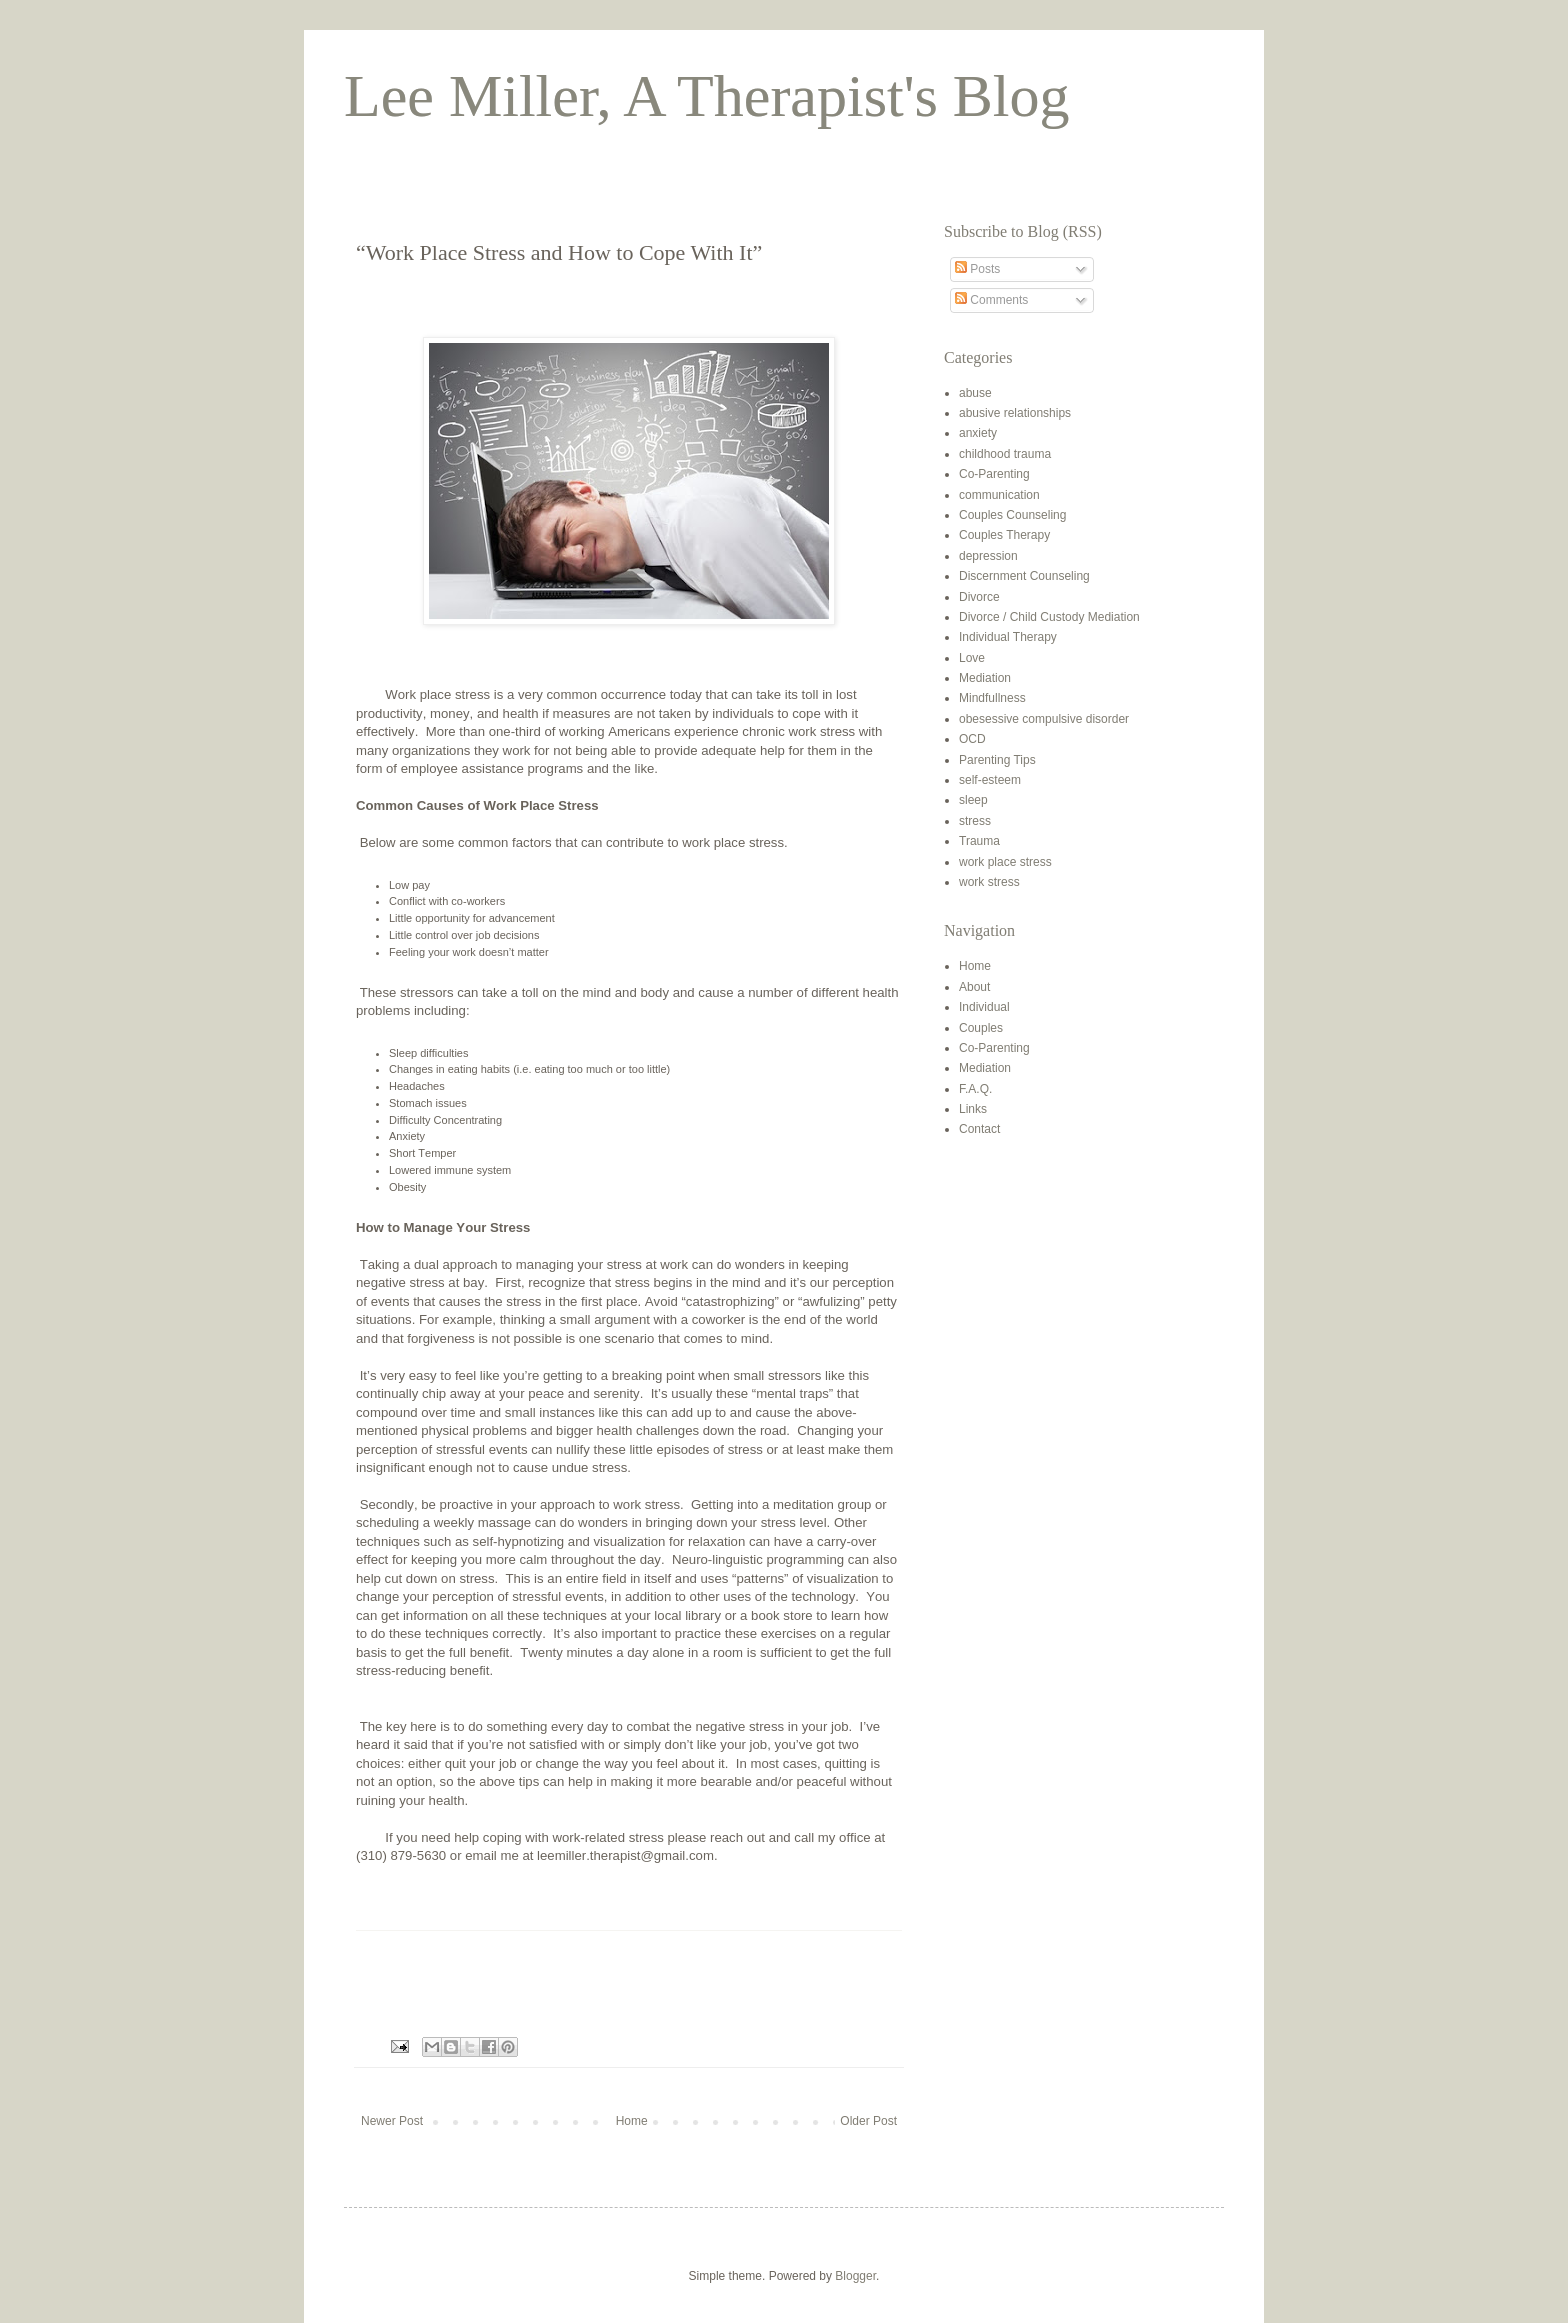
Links (973, 1109)
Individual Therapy (1008, 637)
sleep (973, 800)
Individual (984, 1007)
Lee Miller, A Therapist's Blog (707, 96)
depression (988, 556)
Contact (979, 1129)
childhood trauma (1005, 454)
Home (632, 2121)
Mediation (985, 678)
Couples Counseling (1012, 515)
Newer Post (392, 2121)
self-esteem (990, 780)
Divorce (979, 597)
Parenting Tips (997, 760)
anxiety (978, 433)
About (974, 987)
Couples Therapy (1004, 535)
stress (975, 821)
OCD (972, 739)
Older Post (868, 2121)
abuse (975, 393)
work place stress (1005, 862)
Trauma (979, 841)
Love (972, 658)
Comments (991, 300)
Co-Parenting (994, 474)
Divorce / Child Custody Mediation (1049, 617)
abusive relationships (1015, 413)
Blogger (855, 2276)
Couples (981, 1028)
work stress (989, 882)
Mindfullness (992, 698)
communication (999, 495)
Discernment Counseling (1024, 576)
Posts (977, 269)
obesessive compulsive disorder (1044, 719)
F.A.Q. (975, 1089)
